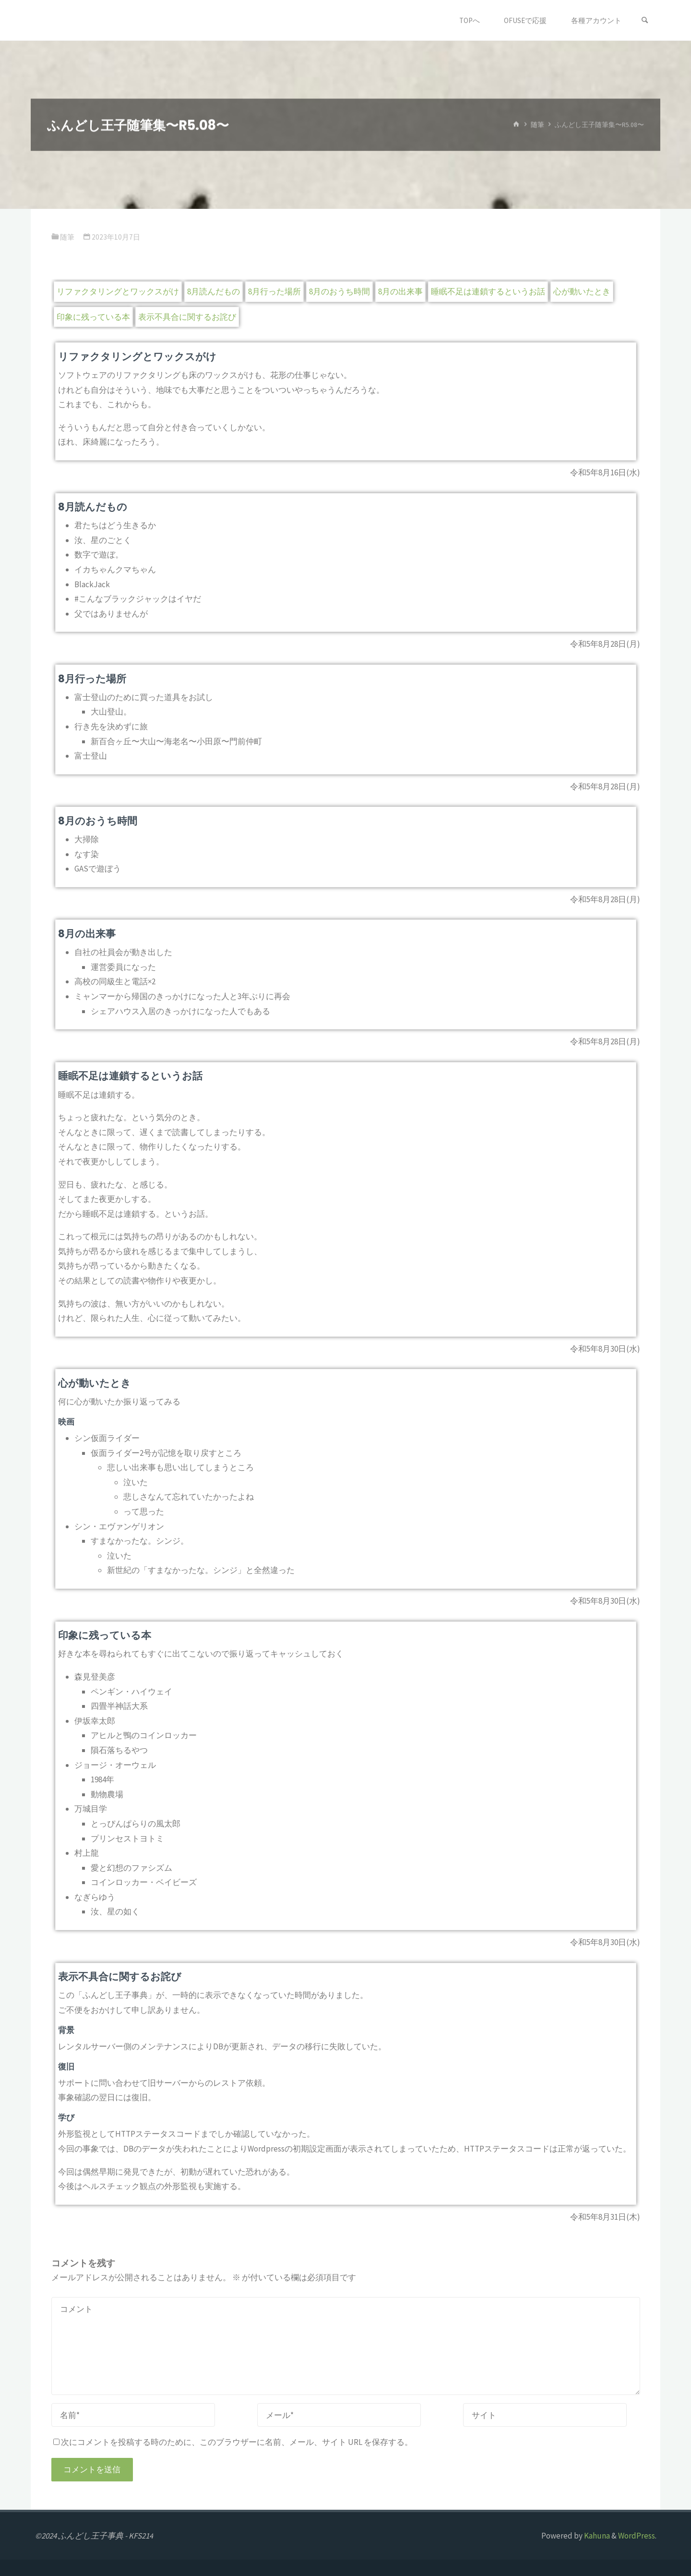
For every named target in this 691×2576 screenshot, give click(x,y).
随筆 (537, 125)
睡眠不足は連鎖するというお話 (488, 291)
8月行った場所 (274, 291)
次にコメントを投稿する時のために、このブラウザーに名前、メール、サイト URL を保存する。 (233, 2442)
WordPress (636, 2535)
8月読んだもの (213, 291)
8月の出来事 (400, 291)
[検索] (645, 20)
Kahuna (596, 2535)
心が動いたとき (581, 291)
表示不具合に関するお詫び (187, 317)
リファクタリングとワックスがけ (118, 291)
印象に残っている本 (93, 317)
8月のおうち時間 (339, 291)
